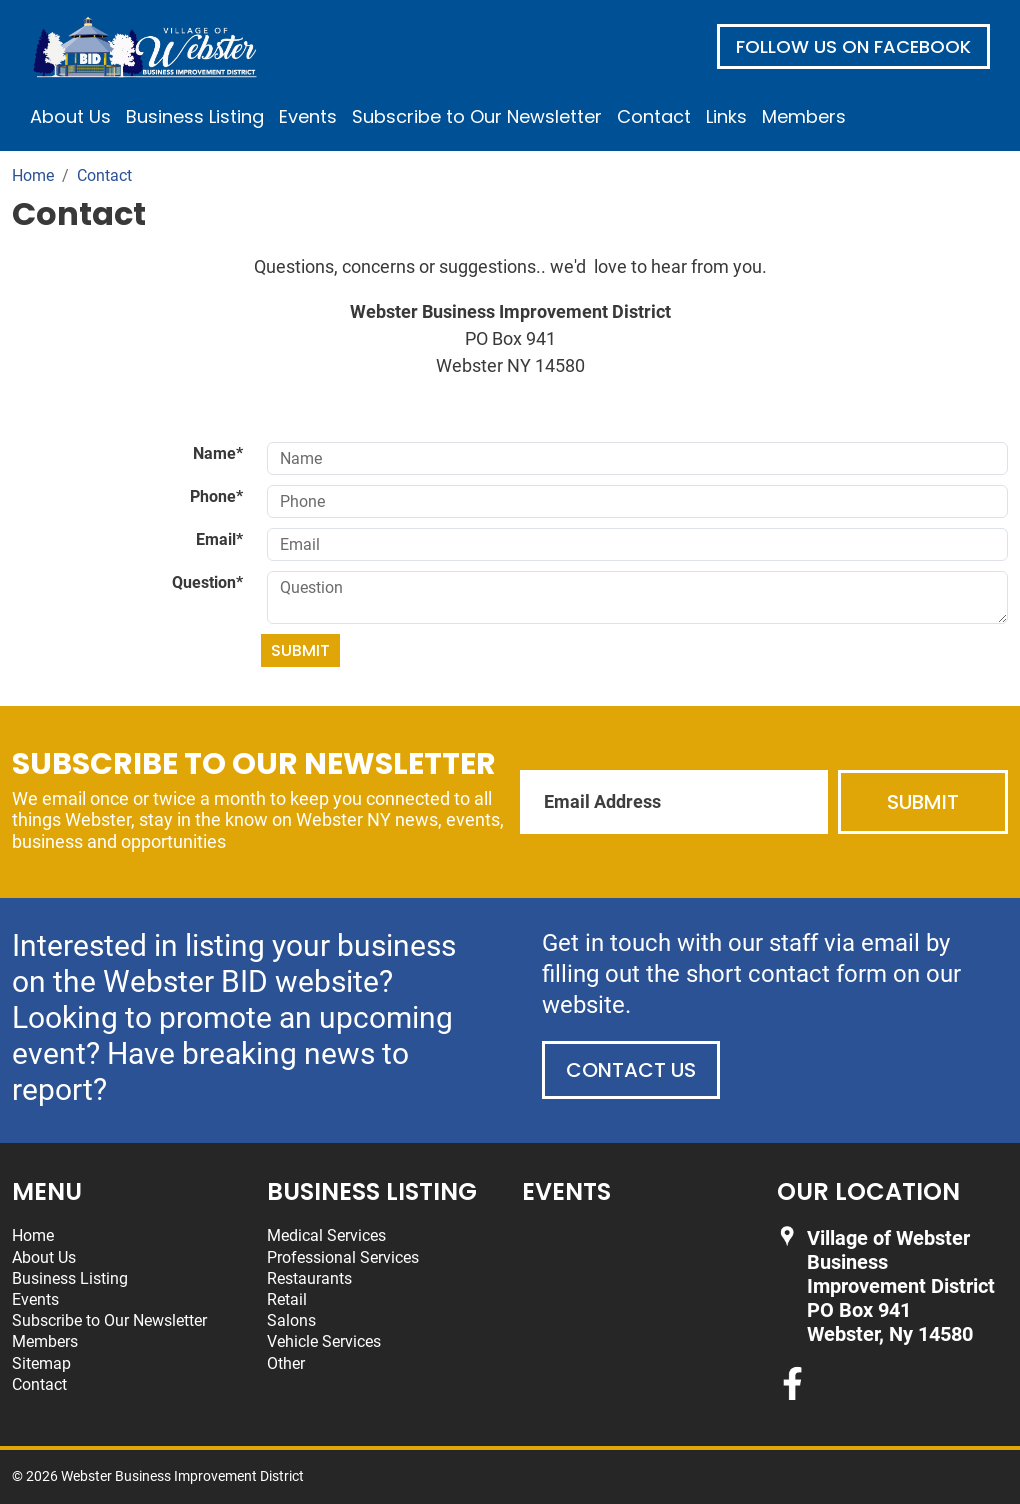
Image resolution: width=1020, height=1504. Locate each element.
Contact (654, 117)
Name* (218, 453)
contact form (817, 974)
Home (33, 1235)
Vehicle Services (324, 1341)
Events (308, 117)
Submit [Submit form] (300, 650)
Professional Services (343, 1257)
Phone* (216, 496)
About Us (70, 117)
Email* (219, 539)
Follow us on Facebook (853, 46)
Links (726, 117)
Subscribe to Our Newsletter (477, 117)
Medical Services (326, 1235)
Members (804, 117)
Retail (287, 1299)
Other (286, 1363)
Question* (207, 582)
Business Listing (195, 117)
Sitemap (41, 1363)
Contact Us (631, 1070)
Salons (291, 1320)
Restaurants (309, 1278)
